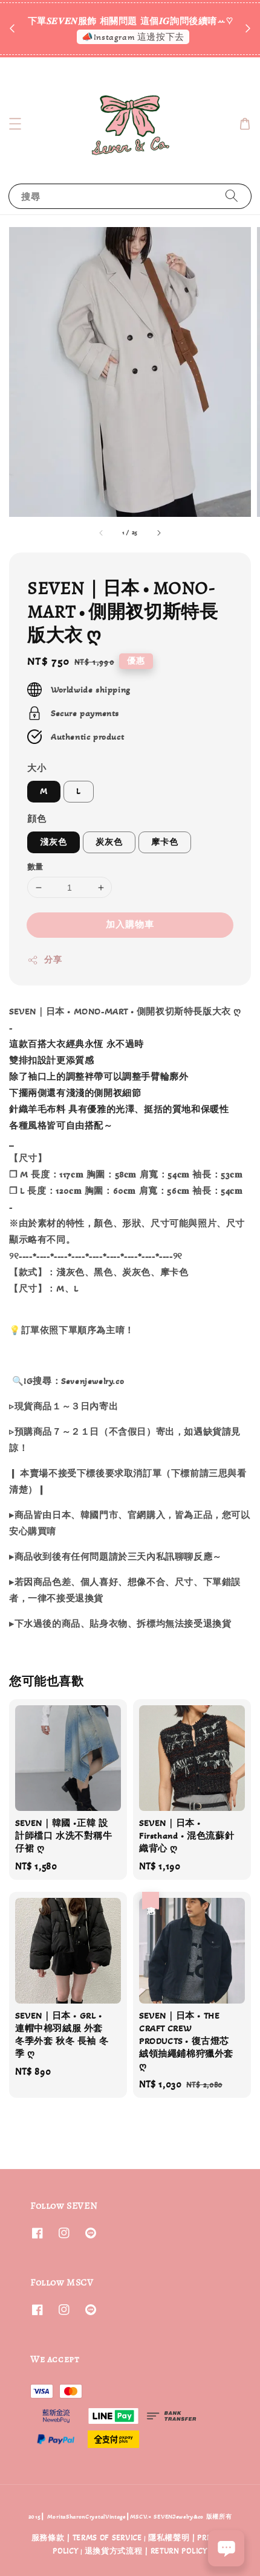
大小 (36, 768)
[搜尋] (231, 196)
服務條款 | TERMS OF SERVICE (86, 2538)
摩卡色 (164, 842)
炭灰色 (109, 842)
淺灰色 (53, 842)
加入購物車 (130, 924)
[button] (15, 124)
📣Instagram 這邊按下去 (133, 36)
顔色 (36, 818)
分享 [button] (44, 960)
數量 (35, 867)
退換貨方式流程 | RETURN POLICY (146, 2551)
